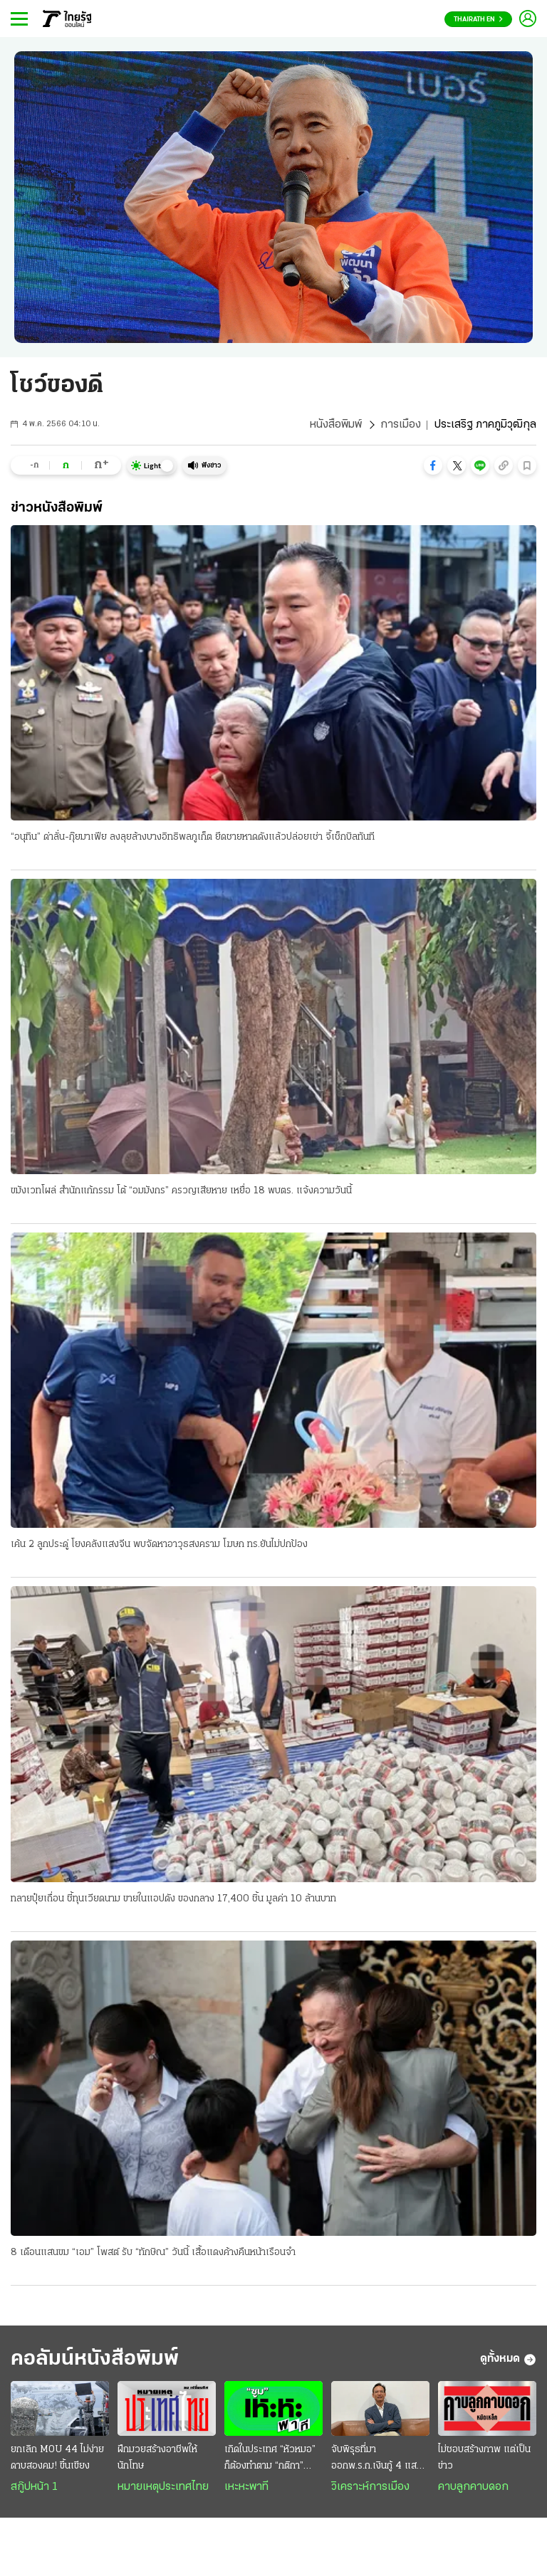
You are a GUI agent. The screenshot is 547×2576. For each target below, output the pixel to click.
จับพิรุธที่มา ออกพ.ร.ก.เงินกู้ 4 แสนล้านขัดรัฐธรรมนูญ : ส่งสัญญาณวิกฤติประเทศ (376, 2459)
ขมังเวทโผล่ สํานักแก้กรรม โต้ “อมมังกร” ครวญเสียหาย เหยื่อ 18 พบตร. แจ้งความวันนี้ (181, 1191)
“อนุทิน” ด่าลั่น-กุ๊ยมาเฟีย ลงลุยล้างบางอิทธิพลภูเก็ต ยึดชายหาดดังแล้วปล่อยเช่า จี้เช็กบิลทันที (193, 837)
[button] (433, 465)
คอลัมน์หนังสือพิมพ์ (95, 2359)
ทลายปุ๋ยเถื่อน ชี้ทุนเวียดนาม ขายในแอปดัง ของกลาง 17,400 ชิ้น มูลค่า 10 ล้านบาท (173, 1899)
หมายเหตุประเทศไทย (163, 2487)
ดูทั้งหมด (508, 2359)
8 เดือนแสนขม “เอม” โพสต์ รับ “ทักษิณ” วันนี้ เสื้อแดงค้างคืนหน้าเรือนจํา (153, 2252)
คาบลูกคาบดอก (473, 2487)
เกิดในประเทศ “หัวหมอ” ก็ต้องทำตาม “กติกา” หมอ (270, 2459)
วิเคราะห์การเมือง (370, 2487)
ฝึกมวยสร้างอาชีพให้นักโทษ (157, 2457)
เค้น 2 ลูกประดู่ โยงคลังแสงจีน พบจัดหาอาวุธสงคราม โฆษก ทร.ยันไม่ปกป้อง (159, 1544)
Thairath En (478, 19)
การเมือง (400, 425)
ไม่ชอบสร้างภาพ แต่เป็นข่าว (484, 2457)
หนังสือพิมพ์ (336, 425)
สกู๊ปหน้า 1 (34, 2487)
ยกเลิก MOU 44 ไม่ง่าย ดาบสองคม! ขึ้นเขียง (57, 2457)
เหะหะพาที (246, 2487)
